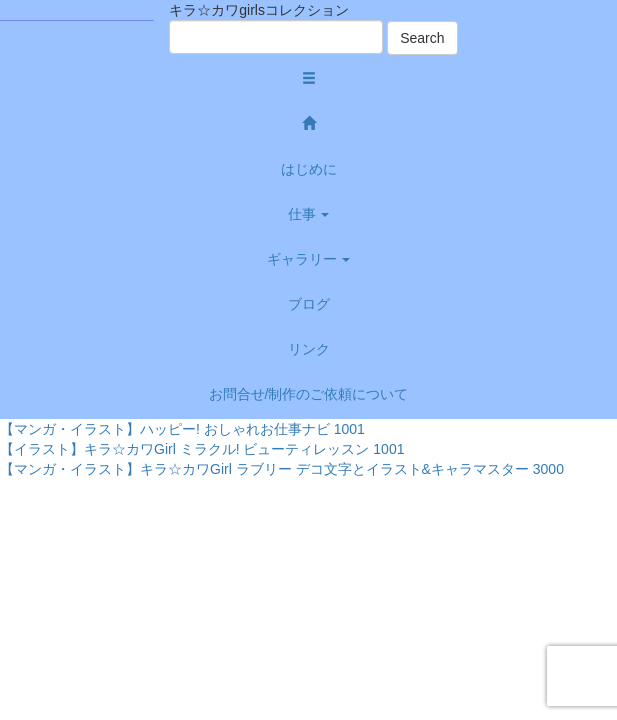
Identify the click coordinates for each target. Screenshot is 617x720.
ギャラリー (309, 259)
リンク (309, 349)
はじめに (309, 169)
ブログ (309, 304)
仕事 (309, 214)
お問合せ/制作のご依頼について (309, 394)
